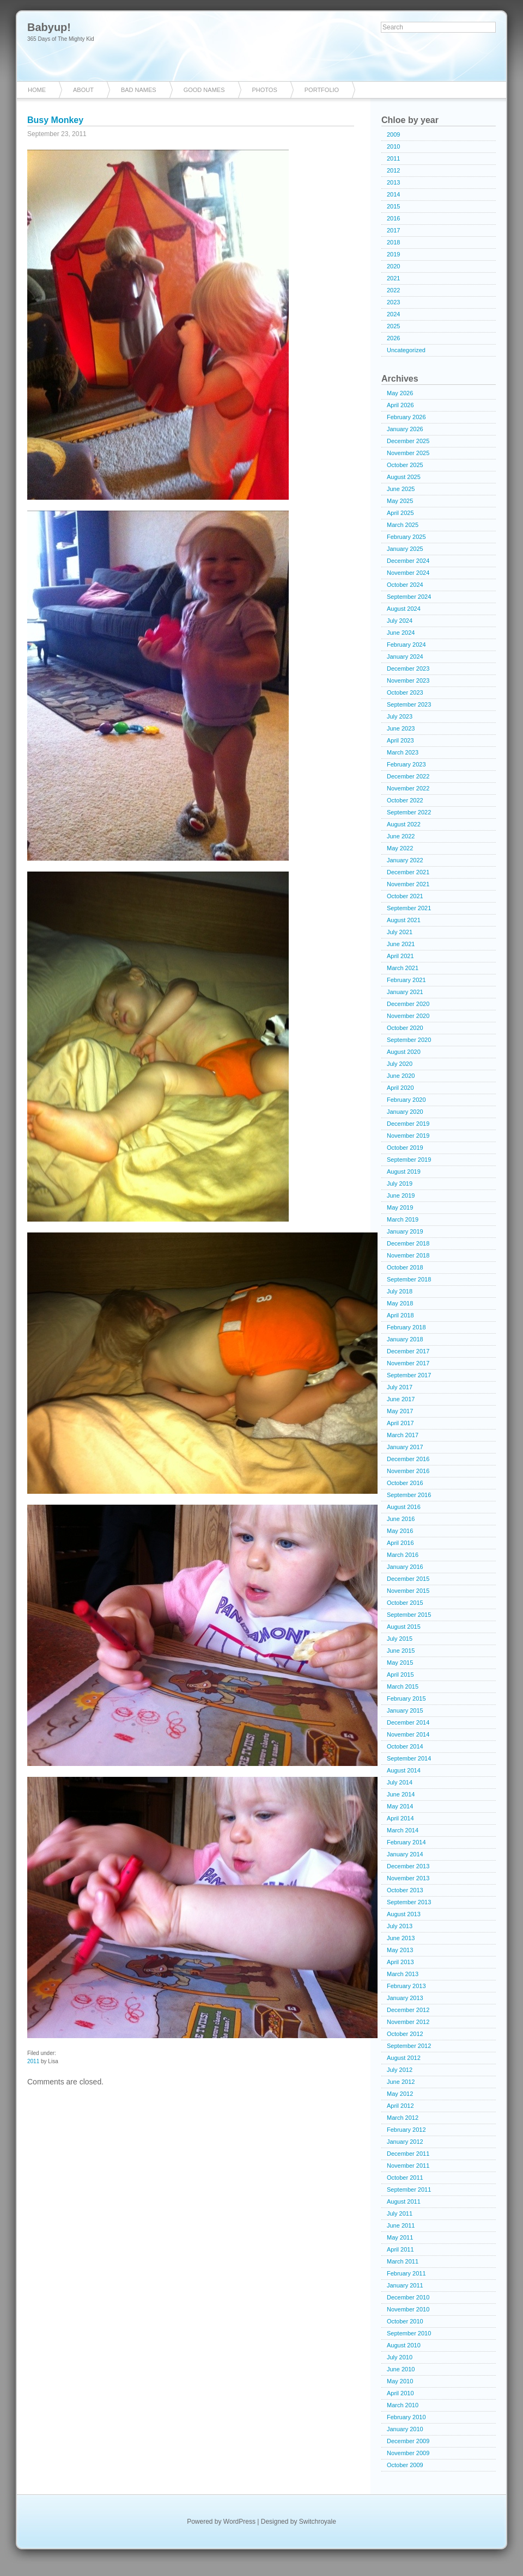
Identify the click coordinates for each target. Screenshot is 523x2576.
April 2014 (400, 1818)
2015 (393, 206)
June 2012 (401, 2081)
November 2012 (408, 2022)
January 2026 (405, 429)
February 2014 (406, 1842)
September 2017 (409, 1375)
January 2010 (405, 2429)
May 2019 (400, 1207)
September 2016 (409, 1495)
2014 (393, 194)
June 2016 (401, 1519)
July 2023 (399, 716)
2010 (393, 146)
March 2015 (402, 1686)
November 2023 (408, 680)
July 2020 (399, 1063)
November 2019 (408, 1135)
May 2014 (400, 1806)
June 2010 (401, 2369)
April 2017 (400, 1423)
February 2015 (406, 1698)
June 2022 (401, 836)
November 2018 (408, 1255)
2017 (393, 230)
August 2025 (404, 477)
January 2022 (405, 860)
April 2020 (400, 1087)
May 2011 (400, 2237)
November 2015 (408, 1590)
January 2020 (405, 1111)
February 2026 (406, 417)
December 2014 (408, 1722)
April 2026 (400, 405)
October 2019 (405, 1147)
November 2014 (408, 1734)
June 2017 (401, 1399)
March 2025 (402, 525)
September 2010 (409, 2333)
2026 (393, 338)
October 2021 (405, 896)
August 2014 (404, 1770)
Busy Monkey (55, 120)
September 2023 (409, 704)
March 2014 (402, 1830)
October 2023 (405, 692)
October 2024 (405, 584)
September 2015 (409, 1614)
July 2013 (399, 1926)
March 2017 (402, 1435)
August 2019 (404, 1171)
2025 (393, 326)
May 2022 (400, 848)
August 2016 (404, 1507)
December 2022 (408, 776)
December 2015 (408, 1578)
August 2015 (404, 1626)
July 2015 (399, 1638)
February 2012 (406, 2129)
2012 (393, 170)
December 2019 (408, 1123)
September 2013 (409, 1902)
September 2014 (409, 1758)
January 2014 (405, 1854)
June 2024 (401, 632)
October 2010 (405, 2321)
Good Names (204, 90)
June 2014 (401, 1794)
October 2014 (405, 1746)
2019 (393, 254)
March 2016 (402, 1554)
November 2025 (408, 453)
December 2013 (408, 1866)
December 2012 (408, 2010)
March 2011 (402, 2261)
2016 (393, 218)
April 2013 (400, 1962)
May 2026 (400, 393)
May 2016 (400, 1531)
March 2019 (402, 1219)
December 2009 (408, 2441)
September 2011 (409, 2189)
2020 (393, 266)
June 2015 (401, 1650)
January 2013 (405, 1998)
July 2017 (399, 1387)
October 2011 (405, 2177)
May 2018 (400, 1303)
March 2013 (402, 1974)
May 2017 (400, 1411)
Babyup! (49, 27)
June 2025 (401, 489)
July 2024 (399, 620)
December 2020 (408, 1004)
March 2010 (402, 2405)
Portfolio (322, 90)
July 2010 (399, 2357)
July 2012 (399, 2069)
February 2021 (406, 980)
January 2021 (405, 992)
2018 (393, 242)
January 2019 (405, 1231)
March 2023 (402, 752)
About (83, 90)
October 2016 (405, 1483)
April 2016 (400, 1543)
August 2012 (404, 2057)
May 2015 (400, 1662)
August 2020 (404, 1051)
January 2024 (405, 656)
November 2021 (408, 884)
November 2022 (408, 788)
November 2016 (408, 1471)
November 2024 (408, 572)
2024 (393, 314)
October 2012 (405, 2034)
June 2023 (401, 728)
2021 (393, 278)
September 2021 (409, 908)
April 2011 (400, 2249)
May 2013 (400, 1950)
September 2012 (409, 2046)
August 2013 (404, 1914)
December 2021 (408, 872)
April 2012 (400, 2105)
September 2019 (409, 1159)
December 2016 (408, 1459)
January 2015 (405, 1710)
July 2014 (399, 1782)
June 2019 (401, 1195)
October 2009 (405, 2465)
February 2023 (406, 764)
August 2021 (404, 920)
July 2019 (399, 1183)
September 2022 (409, 812)
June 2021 (401, 944)
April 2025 (400, 513)
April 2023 (400, 740)
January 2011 (405, 2285)
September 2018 (409, 1279)
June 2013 (401, 1938)
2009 (393, 134)
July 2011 (399, 2213)
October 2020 (405, 1028)
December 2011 (408, 2153)
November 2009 (408, 2453)
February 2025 (406, 536)
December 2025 (408, 441)
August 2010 (404, 2345)
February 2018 (406, 1327)
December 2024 (408, 560)
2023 (393, 302)
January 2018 (405, 1339)
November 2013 (408, 1878)
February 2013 (406, 1986)
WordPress (239, 2521)
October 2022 (405, 800)
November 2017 (408, 1363)
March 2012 (402, 2117)
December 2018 (408, 1243)
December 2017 (408, 1351)
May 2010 (400, 2381)
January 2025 (405, 548)
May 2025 (400, 501)
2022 (393, 290)
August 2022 (404, 824)
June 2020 (401, 1075)
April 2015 (400, 1674)
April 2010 (400, 2393)
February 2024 (406, 644)
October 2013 (405, 1890)
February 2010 (406, 2417)
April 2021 (400, 956)
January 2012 (405, 2141)
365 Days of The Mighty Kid (60, 39)
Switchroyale (317, 2521)
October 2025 (405, 465)
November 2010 (408, 2309)
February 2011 (406, 2273)
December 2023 (408, 668)
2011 (33, 2061)
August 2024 (404, 608)
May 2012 (400, 2093)
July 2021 (399, 932)
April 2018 (400, 1315)
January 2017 (405, 1447)
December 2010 (408, 2297)
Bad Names (138, 90)
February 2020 (406, 1099)
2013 (393, 182)
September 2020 (409, 1039)
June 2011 (401, 2225)
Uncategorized (406, 350)
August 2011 (404, 2201)
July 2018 (399, 1291)
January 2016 (405, 1566)
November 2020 (408, 1016)
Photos (264, 90)
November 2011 (408, 2165)
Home (37, 90)
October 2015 (405, 1602)
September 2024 (409, 596)
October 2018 (405, 1267)
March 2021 (402, 968)
